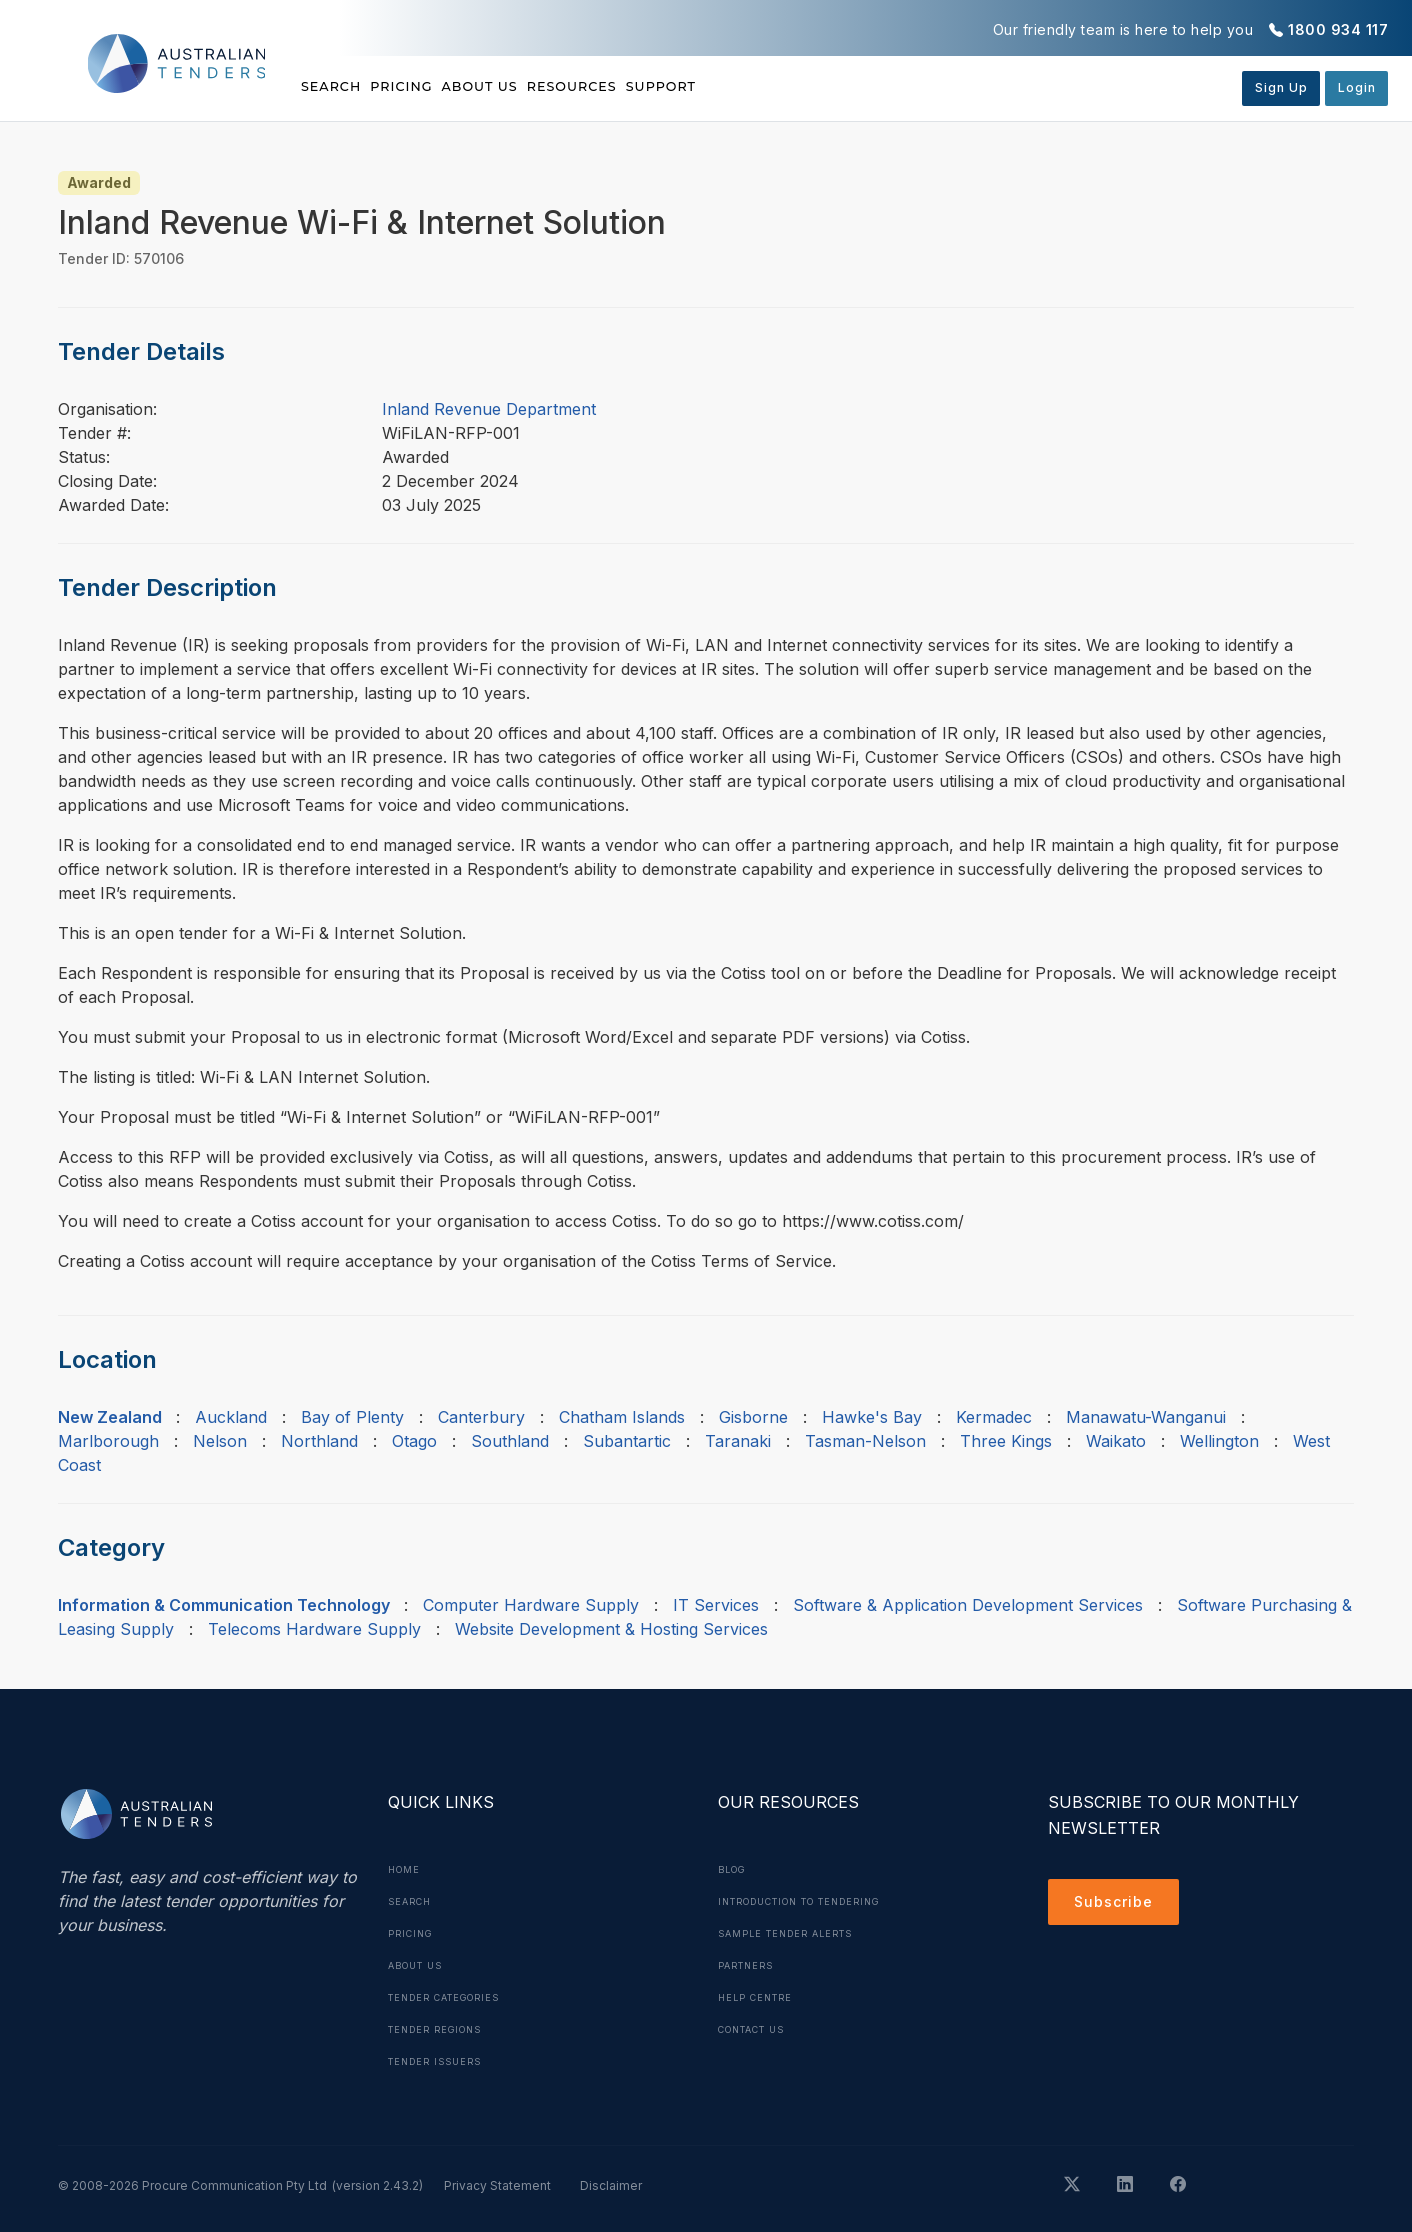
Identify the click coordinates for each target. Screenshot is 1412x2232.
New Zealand (110, 1417)
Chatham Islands (622, 1417)
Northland (319, 1441)
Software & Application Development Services (968, 1605)
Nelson (220, 1441)
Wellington (1219, 1441)
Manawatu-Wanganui (1146, 1417)
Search (334, 87)
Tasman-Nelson (865, 1441)
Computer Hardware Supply (531, 1605)
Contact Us (758, 2029)
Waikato (1116, 1441)
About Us (549, 87)
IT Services (716, 1605)
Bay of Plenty (352, 1417)
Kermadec (994, 1417)
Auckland (231, 1417)
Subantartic (627, 1441)
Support (800, 87)
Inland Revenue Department (489, 409)
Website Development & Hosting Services (611, 1629)
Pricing (437, 87)
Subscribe (1118, 1905)
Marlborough (108, 1441)
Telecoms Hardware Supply (314, 1629)
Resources (676, 87)
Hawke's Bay (872, 1417)
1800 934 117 (1338, 29)
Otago (414, 1441)
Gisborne (753, 1417)
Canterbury (481, 1417)
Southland (510, 1441)
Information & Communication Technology (224, 1605)
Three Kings (1006, 1441)
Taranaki (738, 1441)
